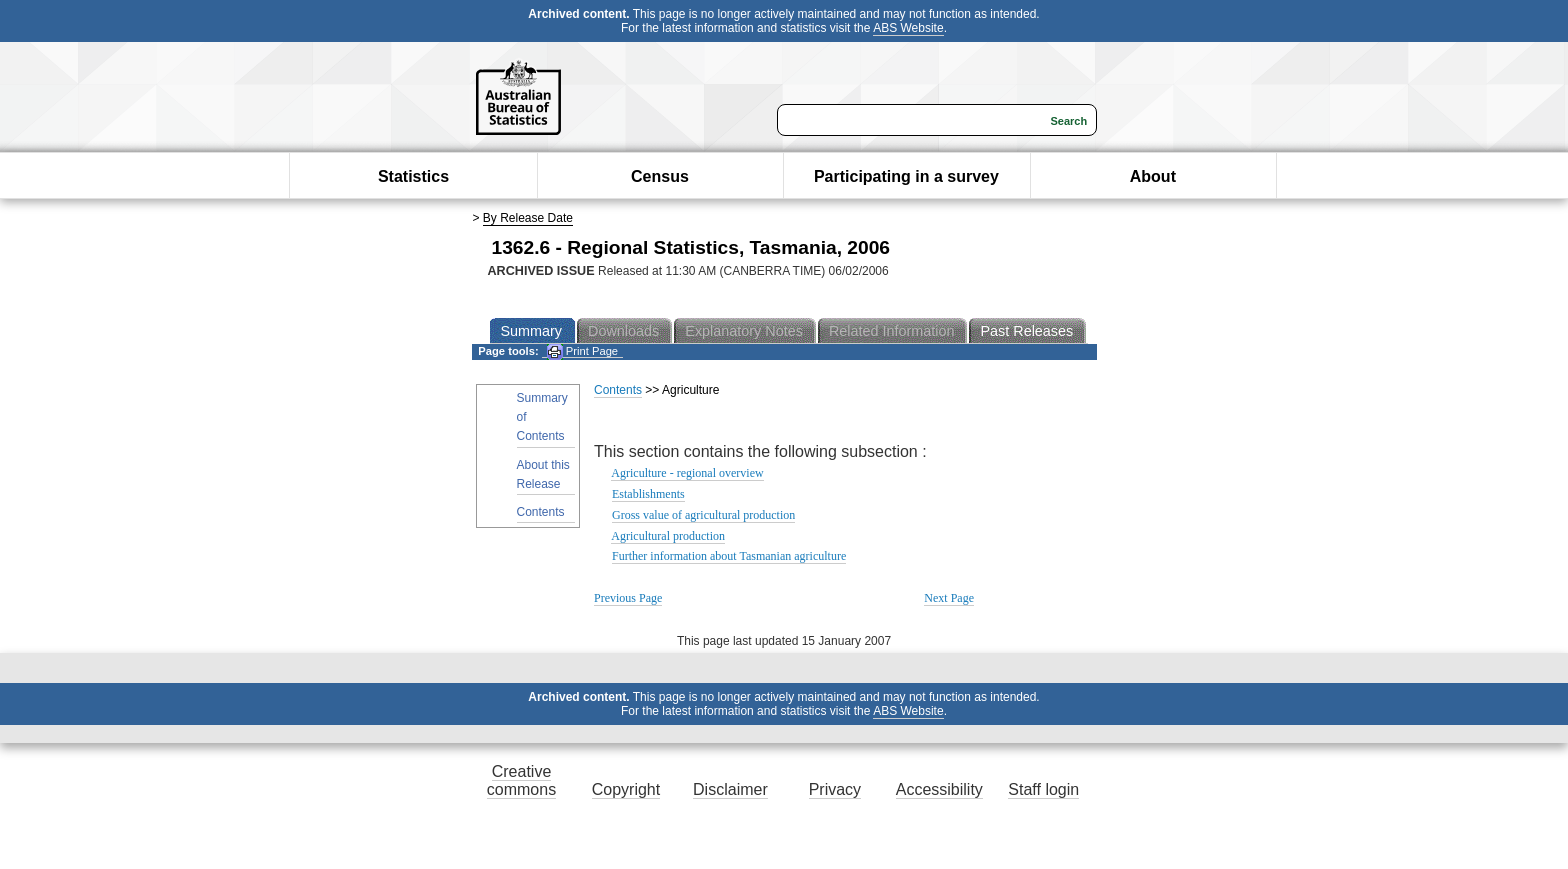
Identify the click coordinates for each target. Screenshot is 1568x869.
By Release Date (528, 218)
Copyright (626, 789)
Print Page (582, 351)
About (1153, 176)
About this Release (543, 474)
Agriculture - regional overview (687, 473)
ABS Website (908, 28)
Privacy (835, 789)
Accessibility (939, 789)
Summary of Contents (542, 417)
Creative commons (521, 780)
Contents (541, 512)
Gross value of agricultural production (703, 515)
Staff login (1043, 789)
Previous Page (628, 598)
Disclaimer (730, 789)
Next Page (949, 598)
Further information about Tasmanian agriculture (729, 556)
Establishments (648, 494)
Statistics (413, 176)
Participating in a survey (906, 176)
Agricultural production (668, 536)
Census (660, 176)
